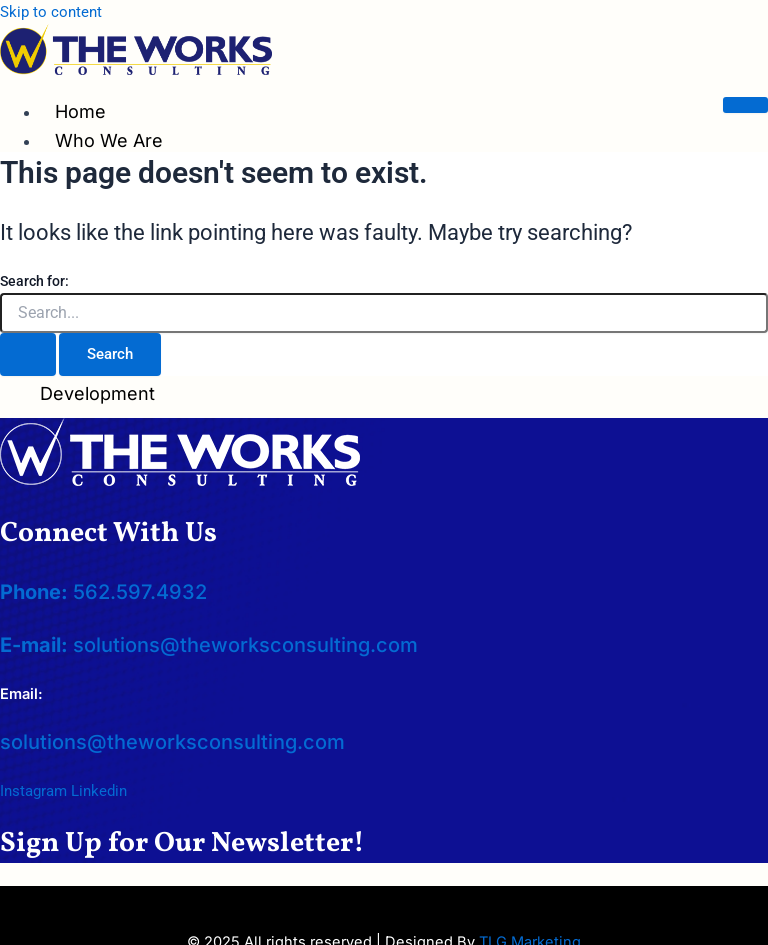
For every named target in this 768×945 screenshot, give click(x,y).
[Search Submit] (28, 354)
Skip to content (51, 12)
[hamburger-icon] (745, 105)
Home (80, 111)
